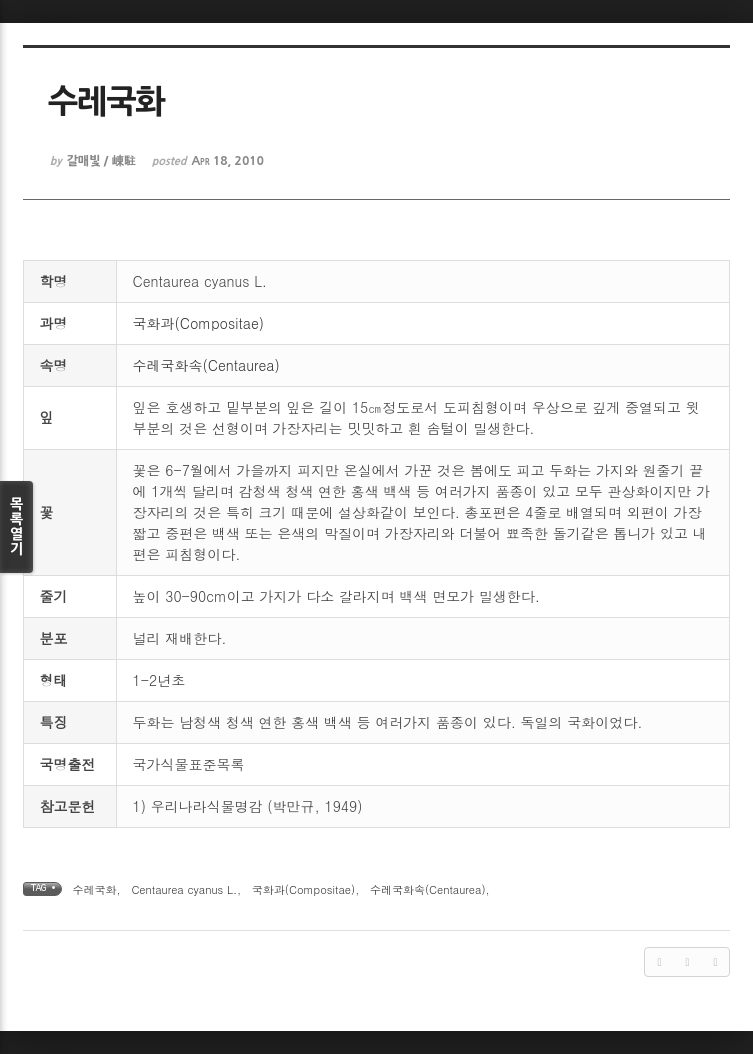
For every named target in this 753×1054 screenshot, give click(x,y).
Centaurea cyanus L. (184, 889)
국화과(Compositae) (198, 323)
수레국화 (95, 889)
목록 (16, 527)
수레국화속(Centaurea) (206, 365)
